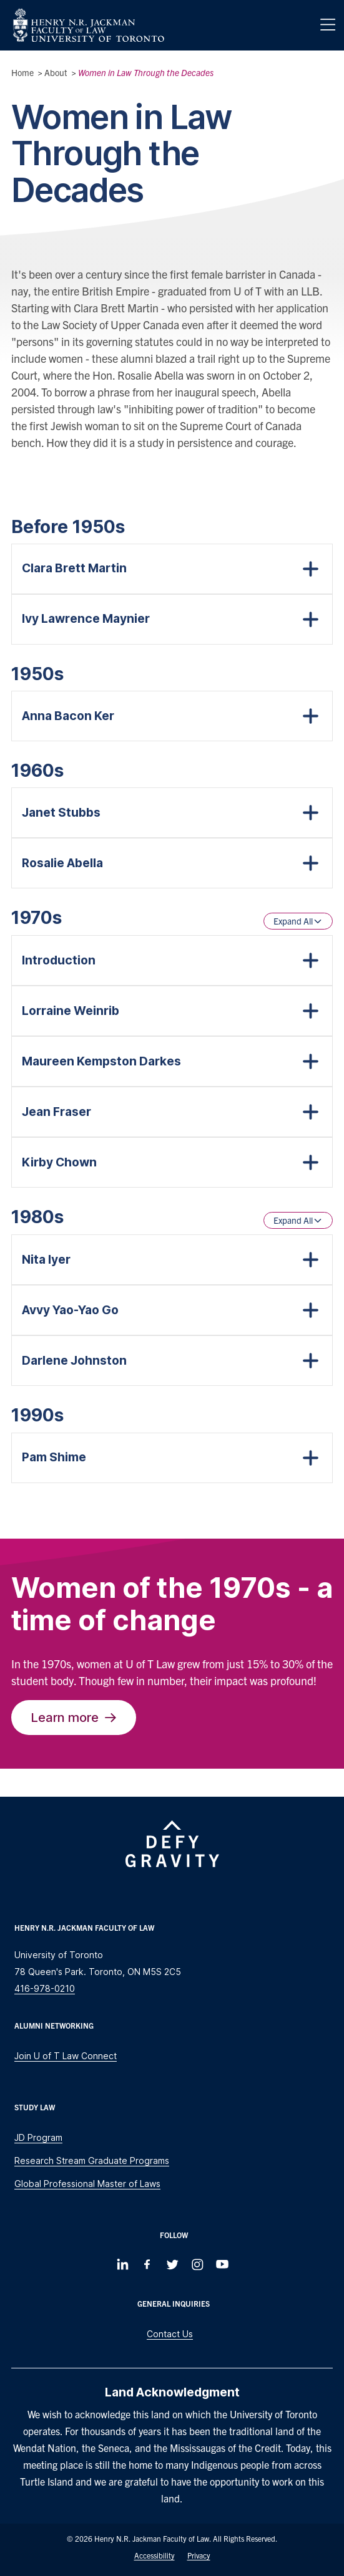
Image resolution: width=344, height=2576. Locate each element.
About (55, 72)
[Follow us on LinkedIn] (122, 2264)
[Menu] (328, 25)
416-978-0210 (44, 1988)
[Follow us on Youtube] (222, 2264)
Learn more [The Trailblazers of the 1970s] (74, 1717)
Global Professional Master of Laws (87, 2183)
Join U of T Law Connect (65, 2055)
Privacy (198, 2555)
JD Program (38, 2137)
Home (22, 72)
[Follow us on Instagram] (197, 2264)
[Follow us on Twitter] (172, 2264)
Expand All (298, 920)
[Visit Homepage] (88, 25)
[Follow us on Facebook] (147, 2264)
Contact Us (170, 2333)
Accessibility (154, 2555)
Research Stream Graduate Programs (91, 2160)
